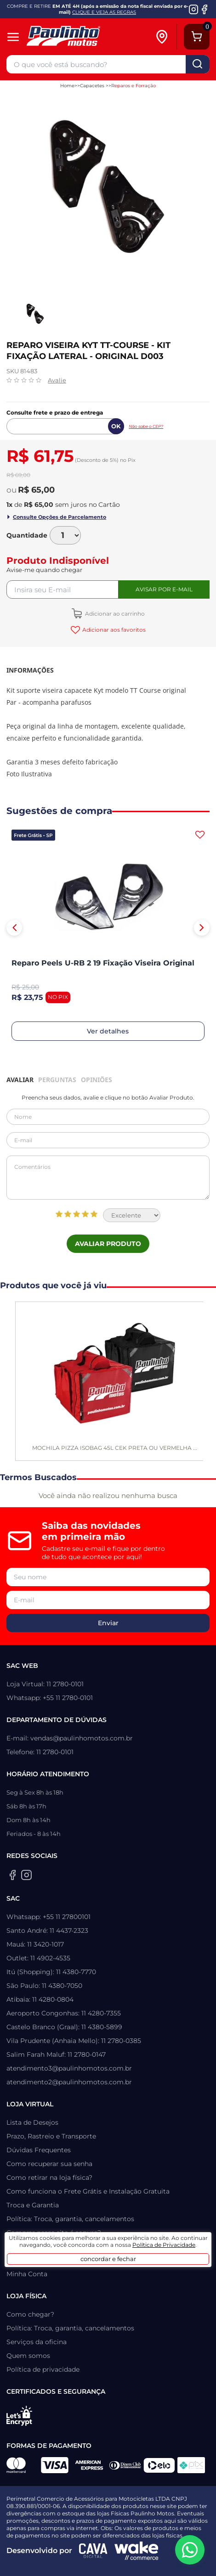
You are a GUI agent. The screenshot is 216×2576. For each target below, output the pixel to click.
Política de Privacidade (163, 2244)
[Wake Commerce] (136, 2551)
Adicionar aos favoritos (113, 629)
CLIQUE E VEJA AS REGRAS (104, 12)
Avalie (57, 380)
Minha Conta (26, 2274)
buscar (198, 64)
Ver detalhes (108, 1031)
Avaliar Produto (108, 1244)
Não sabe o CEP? (146, 426)
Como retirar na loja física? (49, 2177)
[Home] (82, 37)
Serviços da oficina (36, 2342)
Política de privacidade (43, 2369)
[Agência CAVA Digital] (93, 2550)
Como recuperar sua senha (49, 2164)
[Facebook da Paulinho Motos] (204, 9)
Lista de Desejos (32, 2122)
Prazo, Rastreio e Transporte (51, 2136)
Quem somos (28, 2356)
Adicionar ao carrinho (114, 613)
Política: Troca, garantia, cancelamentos (70, 2219)
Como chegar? (30, 2314)
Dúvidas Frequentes (38, 2150)
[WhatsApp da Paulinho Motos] (190, 2550)
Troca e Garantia (32, 2205)
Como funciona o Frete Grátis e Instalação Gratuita (88, 2191)
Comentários (108, 1178)
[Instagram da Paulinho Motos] (193, 9)
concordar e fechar (108, 2258)
